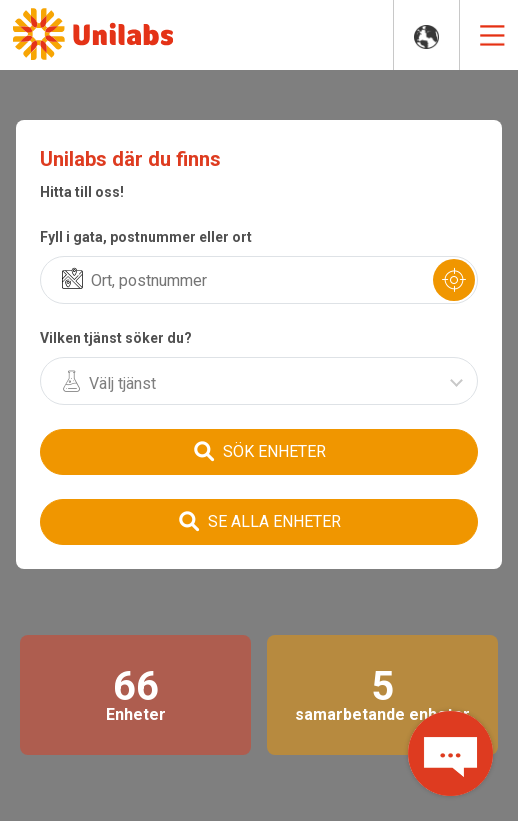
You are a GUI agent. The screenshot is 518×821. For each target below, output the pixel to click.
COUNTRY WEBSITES (426, 38)
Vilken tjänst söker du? (116, 338)
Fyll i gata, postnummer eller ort (146, 237)
